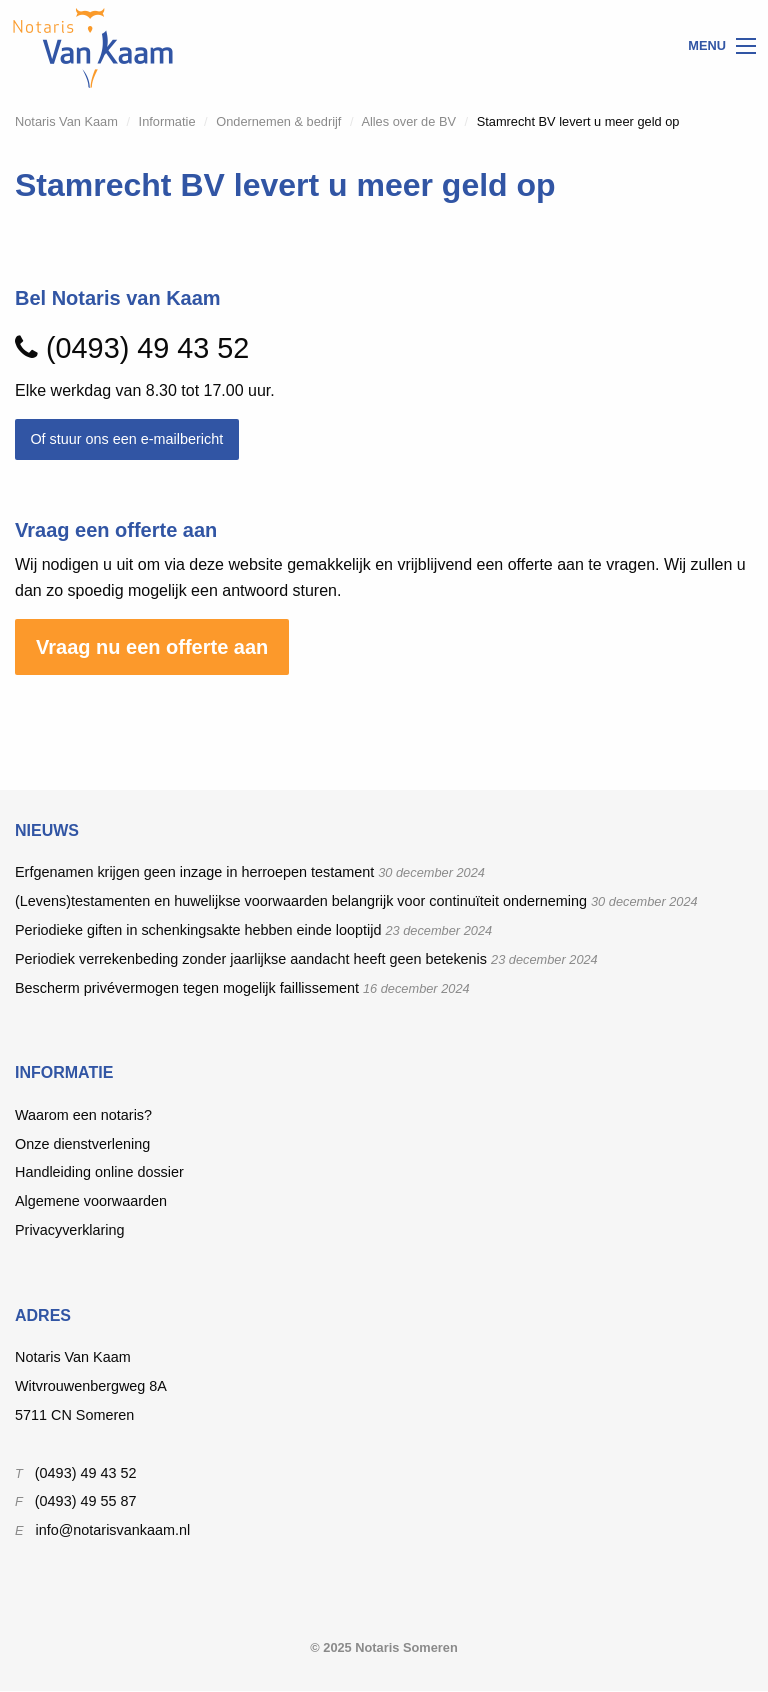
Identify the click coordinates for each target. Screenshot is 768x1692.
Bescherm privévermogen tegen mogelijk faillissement (187, 988)
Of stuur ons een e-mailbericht (126, 439)
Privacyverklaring (70, 1230)
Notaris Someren (406, 1647)
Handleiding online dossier (99, 1172)
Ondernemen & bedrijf (278, 121)
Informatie (167, 121)
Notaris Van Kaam (66, 121)
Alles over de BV (408, 121)
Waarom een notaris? (83, 1115)
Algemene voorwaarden (91, 1201)
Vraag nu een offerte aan (152, 647)
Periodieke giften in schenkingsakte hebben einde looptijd (198, 930)
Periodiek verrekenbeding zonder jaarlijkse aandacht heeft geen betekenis (251, 959)
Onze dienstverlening (82, 1144)
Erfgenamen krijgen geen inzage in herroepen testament (194, 872)
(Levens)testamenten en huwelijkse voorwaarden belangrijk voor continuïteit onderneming (301, 901)
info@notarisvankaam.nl (113, 1530)
